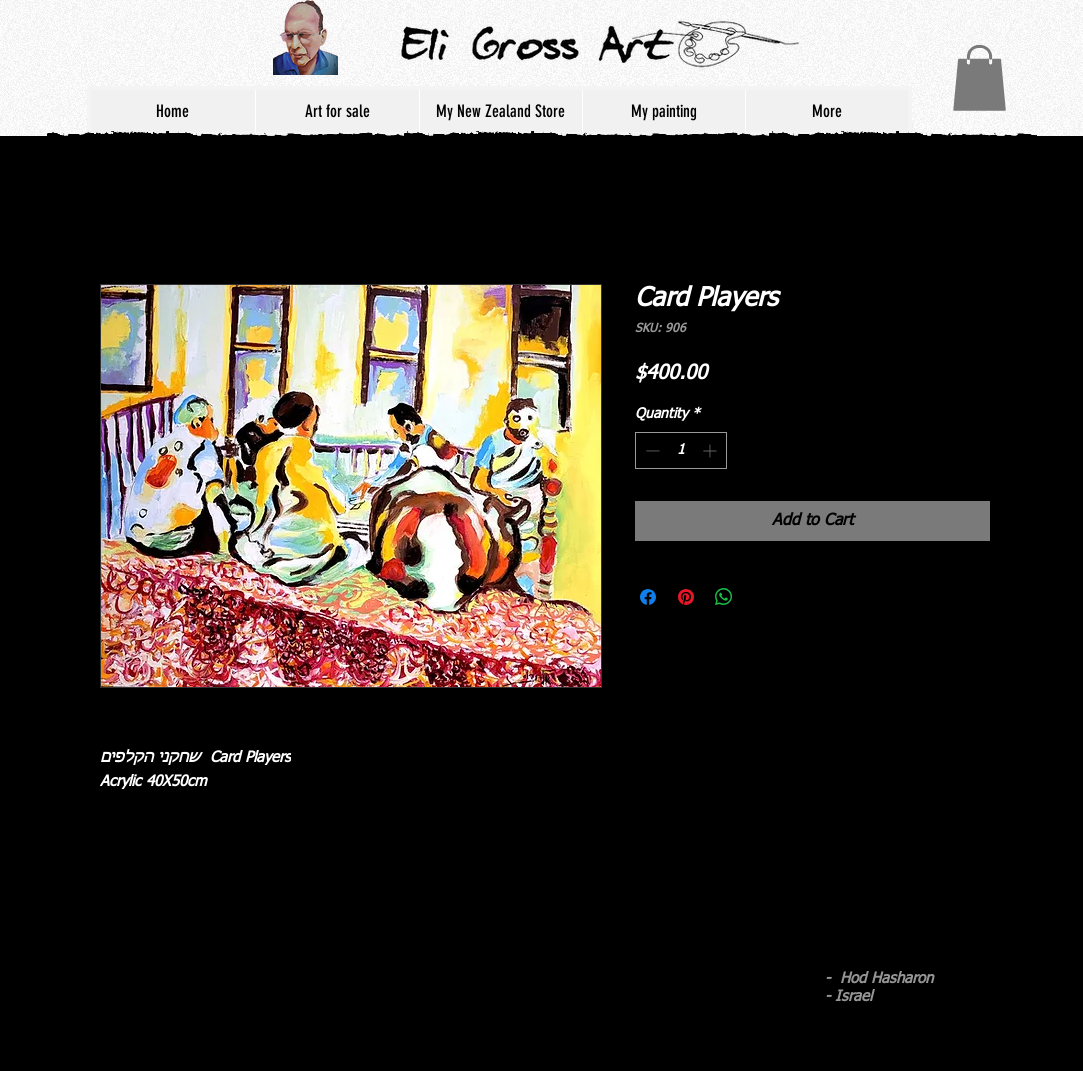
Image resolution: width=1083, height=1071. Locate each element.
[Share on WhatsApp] (724, 597)
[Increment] (711, 450)
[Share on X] (762, 597)
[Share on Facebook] (648, 597)
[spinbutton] (681, 450)
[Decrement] (650, 450)
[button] (979, 78)
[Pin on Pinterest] (686, 597)
